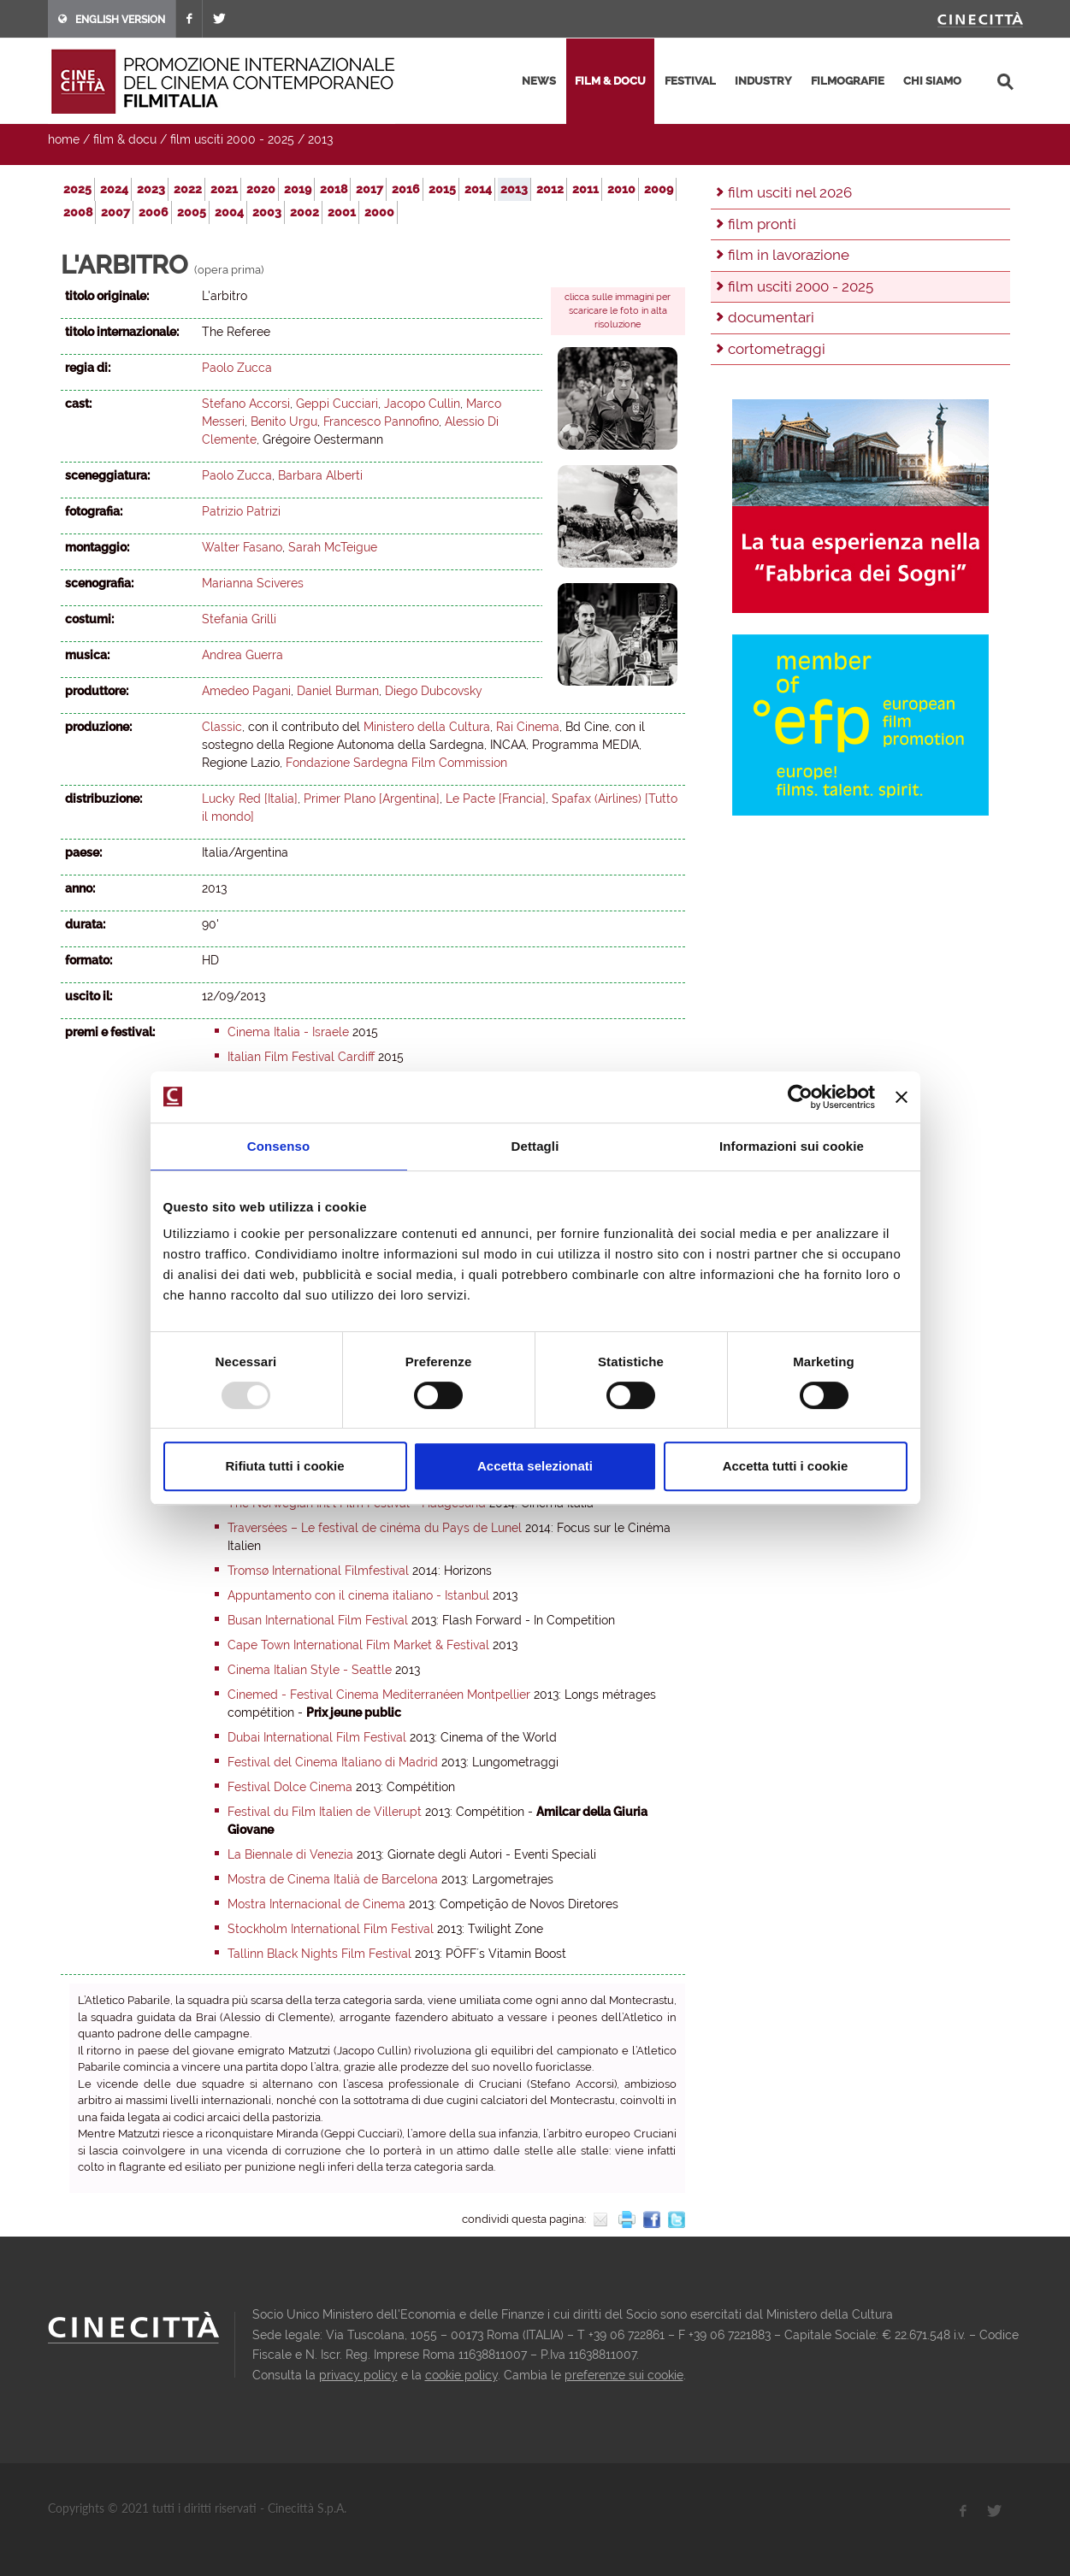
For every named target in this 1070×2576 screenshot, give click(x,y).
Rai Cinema (527, 727)
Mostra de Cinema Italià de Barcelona (333, 1879)
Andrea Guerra (242, 655)
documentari (771, 317)
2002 (304, 212)
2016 (406, 189)
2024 (114, 189)
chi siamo (932, 80)
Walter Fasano (242, 547)
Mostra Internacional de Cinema (316, 1904)
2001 (342, 212)
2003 (266, 212)
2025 (77, 189)
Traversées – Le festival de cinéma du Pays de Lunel (375, 1528)
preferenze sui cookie (624, 2375)
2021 (224, 189)
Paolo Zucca (237, 367)
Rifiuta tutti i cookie (284, 1466)
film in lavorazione (788, 254)
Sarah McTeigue (332, 547)
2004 (229, 212)
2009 (658, 189)
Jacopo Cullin (422, 403)
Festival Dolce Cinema (290, 1787)
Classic (222, 727)
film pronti (762, 224)
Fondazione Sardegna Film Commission (396, 762)
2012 (550, 189)
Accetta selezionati (535, 1466)
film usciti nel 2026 (790, 192)
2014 (478, 189)
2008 (77, 212)
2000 (379, 212)
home (64, 139)
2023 (151, 189)
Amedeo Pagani (246, 691)
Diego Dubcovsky (433, 691)
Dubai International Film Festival (317, 1737)
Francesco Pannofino (381, 421)
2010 (621, 189)
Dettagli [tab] (535, 1146)
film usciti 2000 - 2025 (232, 139)
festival (690, 80)
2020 (260, 189)
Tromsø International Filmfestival (318, 1570)
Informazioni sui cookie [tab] (791, 1146)
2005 (191, 212)
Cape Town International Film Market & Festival (358, 1645)
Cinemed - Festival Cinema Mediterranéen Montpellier (379, 1694)
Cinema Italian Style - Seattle (310, 1670)
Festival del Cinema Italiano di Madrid (333, 1762)
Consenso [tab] (278, 1146)
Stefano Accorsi (246, 403)
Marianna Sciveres (253, 583)
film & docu (610, 80)
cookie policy (461, 2375)
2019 (297, 189)
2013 (320, 139)
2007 (115, 212)
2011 (585, 189)
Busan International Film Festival (318, 1620)
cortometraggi (776, 348)
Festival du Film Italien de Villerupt (325, 1812)
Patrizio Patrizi (241, 511)
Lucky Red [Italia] (250, 798)
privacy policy (358, 2375)
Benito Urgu (284, 421)
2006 (153, 212)
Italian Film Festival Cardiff (301, 1057)
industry (763, 80)
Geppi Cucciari (337, 403)
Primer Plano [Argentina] (372, 798)
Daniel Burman (338, 691)
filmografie (847, 80)
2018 (333, 189)
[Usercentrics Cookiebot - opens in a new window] (800, 1097)
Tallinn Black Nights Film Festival (319, 1953)
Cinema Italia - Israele (288, 1032)
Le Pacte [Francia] (496, 798)
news (539, 80)
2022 (188, 189)
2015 (442, 189)
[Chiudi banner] (901, 1097)
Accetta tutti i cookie (785, 1466)
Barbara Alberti (320, 475)
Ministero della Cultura (427, 727)
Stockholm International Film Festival (331, 1929)
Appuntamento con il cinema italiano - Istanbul (358, 1595)
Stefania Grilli (239, 619)
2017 (369, 189)
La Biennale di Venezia (290, 1854)
